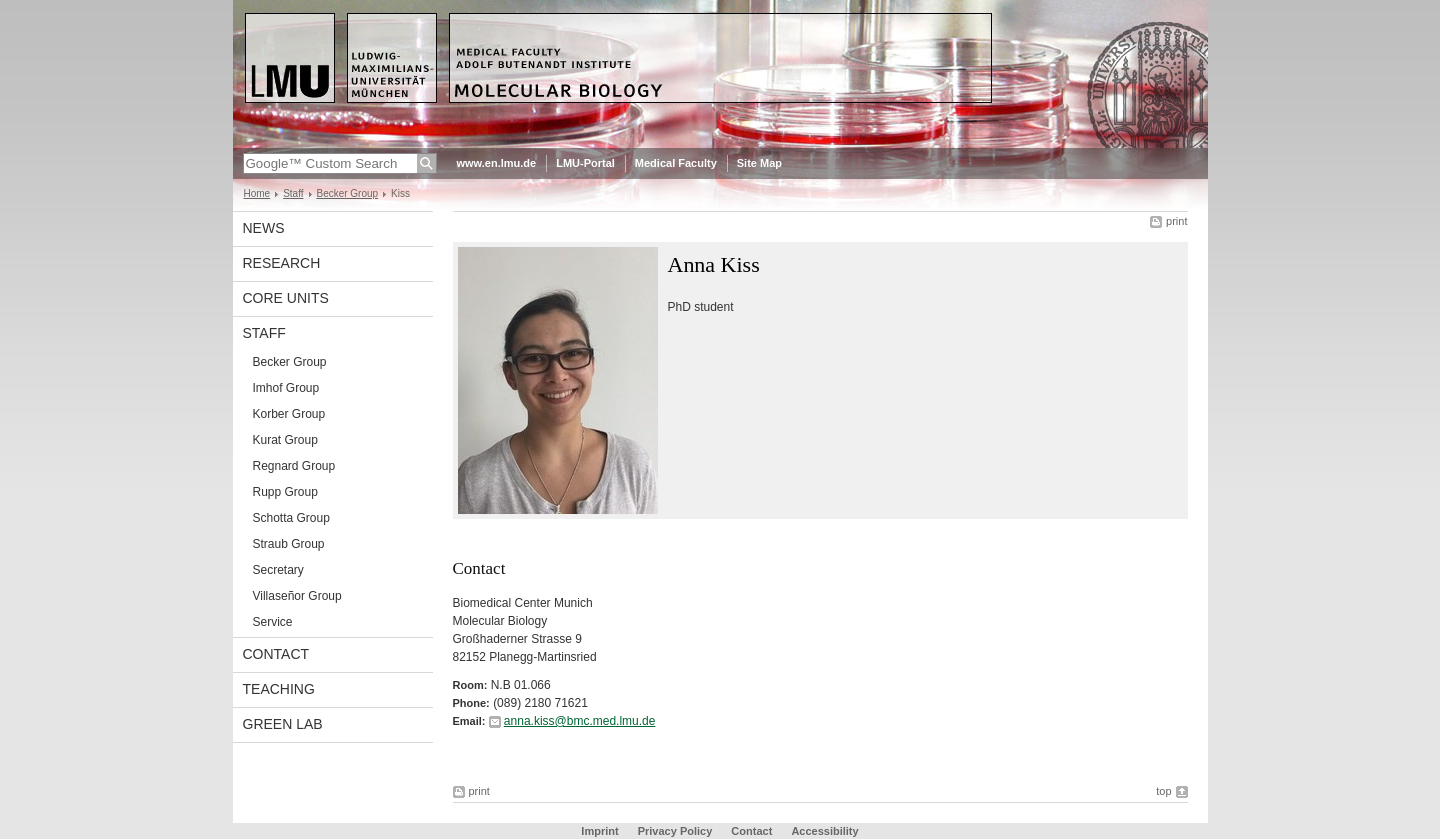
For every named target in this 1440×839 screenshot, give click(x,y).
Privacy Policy (675, 831)
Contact (751, 831)
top (1163, 791)
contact (276, 654)
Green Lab (283, 724)
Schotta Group (291, 518)
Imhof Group (286, 388)
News (264, 228)
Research (282, 263)
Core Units (286, 298)
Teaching (279, 689)
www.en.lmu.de (497, 163)
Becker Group (348, 193)
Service (273, 622)
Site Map (759, 163)
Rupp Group (285, 492)
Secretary (278, 570)
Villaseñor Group (297, 596)
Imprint (599, 831)
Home (257, 193)
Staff (293, 193)
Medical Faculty (676, 163)
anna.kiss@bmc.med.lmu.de (580, 721)
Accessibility (824, 831)
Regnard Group (294, 466)
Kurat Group (285, 440)
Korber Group (289, 414)
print (1176, 221)
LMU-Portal (585, 163)
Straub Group (289, 544)
